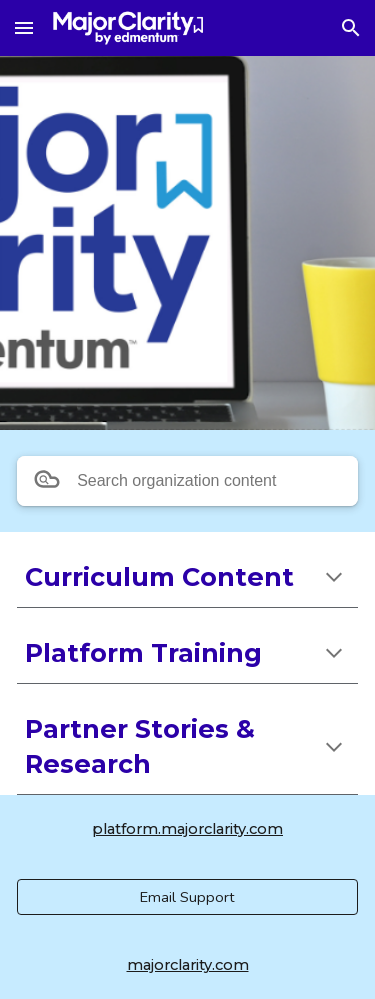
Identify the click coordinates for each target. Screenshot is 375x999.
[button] (24, 27)
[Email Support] (187, 896)
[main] (187, 577)
